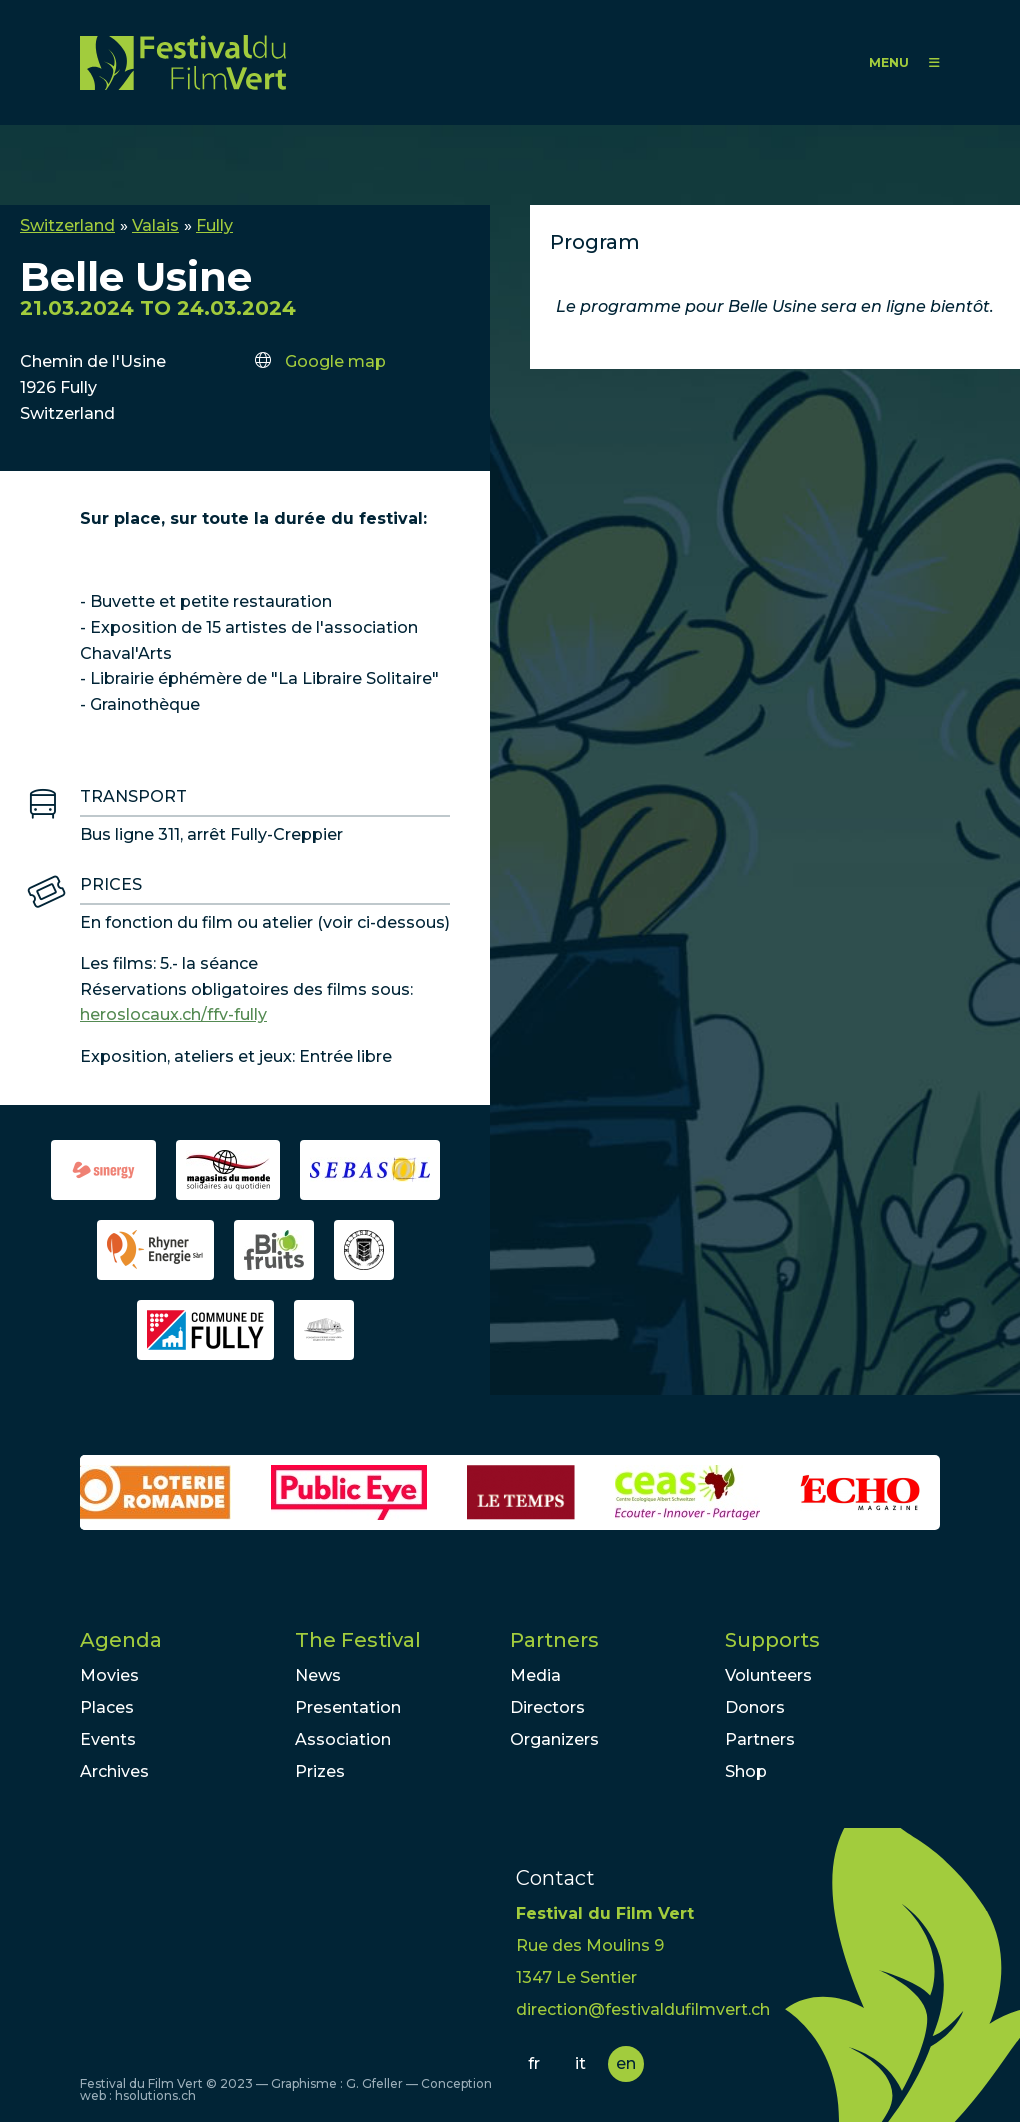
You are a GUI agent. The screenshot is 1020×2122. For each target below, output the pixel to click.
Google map (335, 361)
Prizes (320, 1771)
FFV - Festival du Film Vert (183, 62)
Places (107, 1707)
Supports (772, 1640)
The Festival (358, 1640)
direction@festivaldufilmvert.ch (643, 2009)
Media (535, 1675)
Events (108, 1739)
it (580, 2063)
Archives (114, 1771)
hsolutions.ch (155, 2095)
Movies (109, 1675)
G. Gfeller (374, 2083)
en (626, 2063)
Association (343, 1739)
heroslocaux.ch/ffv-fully (173, 1014)
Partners (554, 1640)
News (318, 1675)
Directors (547, 1707)
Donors (755, 1707)
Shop (746, 1771)
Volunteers (768, 1675)
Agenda (121, 1640)
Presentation (348, 1707)
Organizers (554, 1739)
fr (534, 2063)
